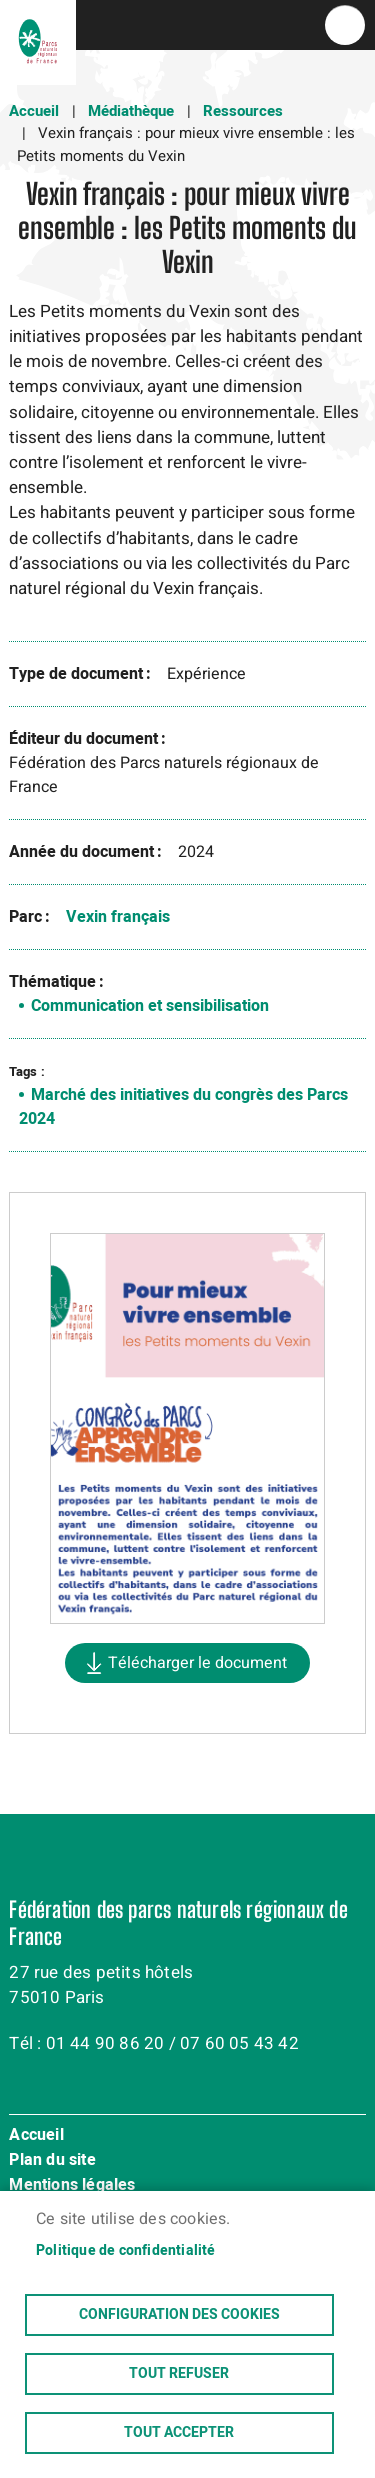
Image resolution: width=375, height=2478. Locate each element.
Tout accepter (179, 2433)
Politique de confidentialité (126, 2251)
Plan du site (52, 2161)
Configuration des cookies (179, 2315)
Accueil (34, 111)
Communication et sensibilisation (150, 1006)
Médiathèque (131, 111)
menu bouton (345, 25)
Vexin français (118, 917)
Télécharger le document (197, 1663)
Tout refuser (179, 2374)
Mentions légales (72, 2186)
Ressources (243, 111)
